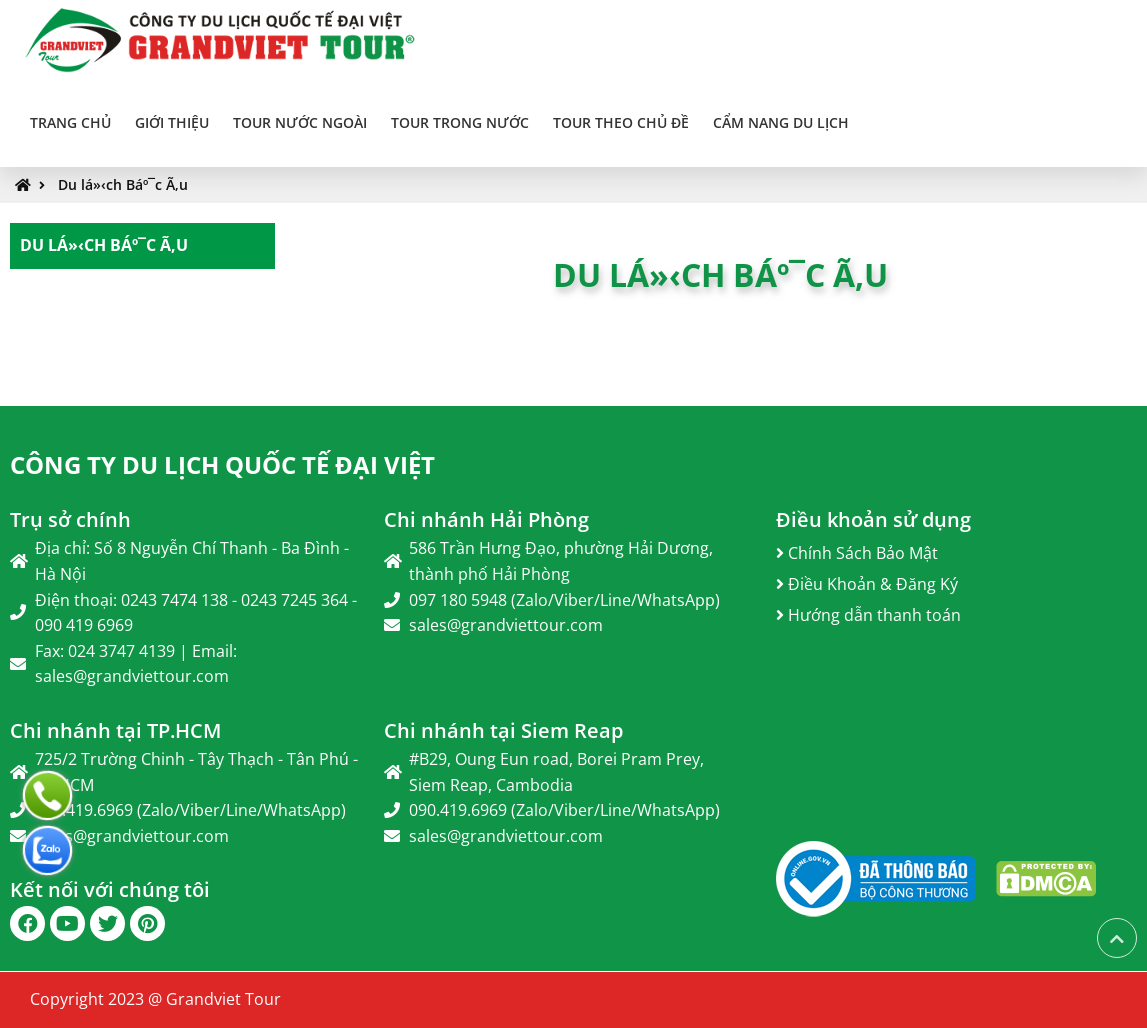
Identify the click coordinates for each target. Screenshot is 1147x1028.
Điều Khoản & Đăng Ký (867, 584)
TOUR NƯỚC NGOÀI (300, 122)
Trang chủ (70, 122)
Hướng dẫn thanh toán (868, 615)
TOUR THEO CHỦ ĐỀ (621, 122)
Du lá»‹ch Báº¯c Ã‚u (123, 184)
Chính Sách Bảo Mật (857, 553)
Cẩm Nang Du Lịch (781, 122)
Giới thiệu (172, 122)
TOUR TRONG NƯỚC (460, 122)
